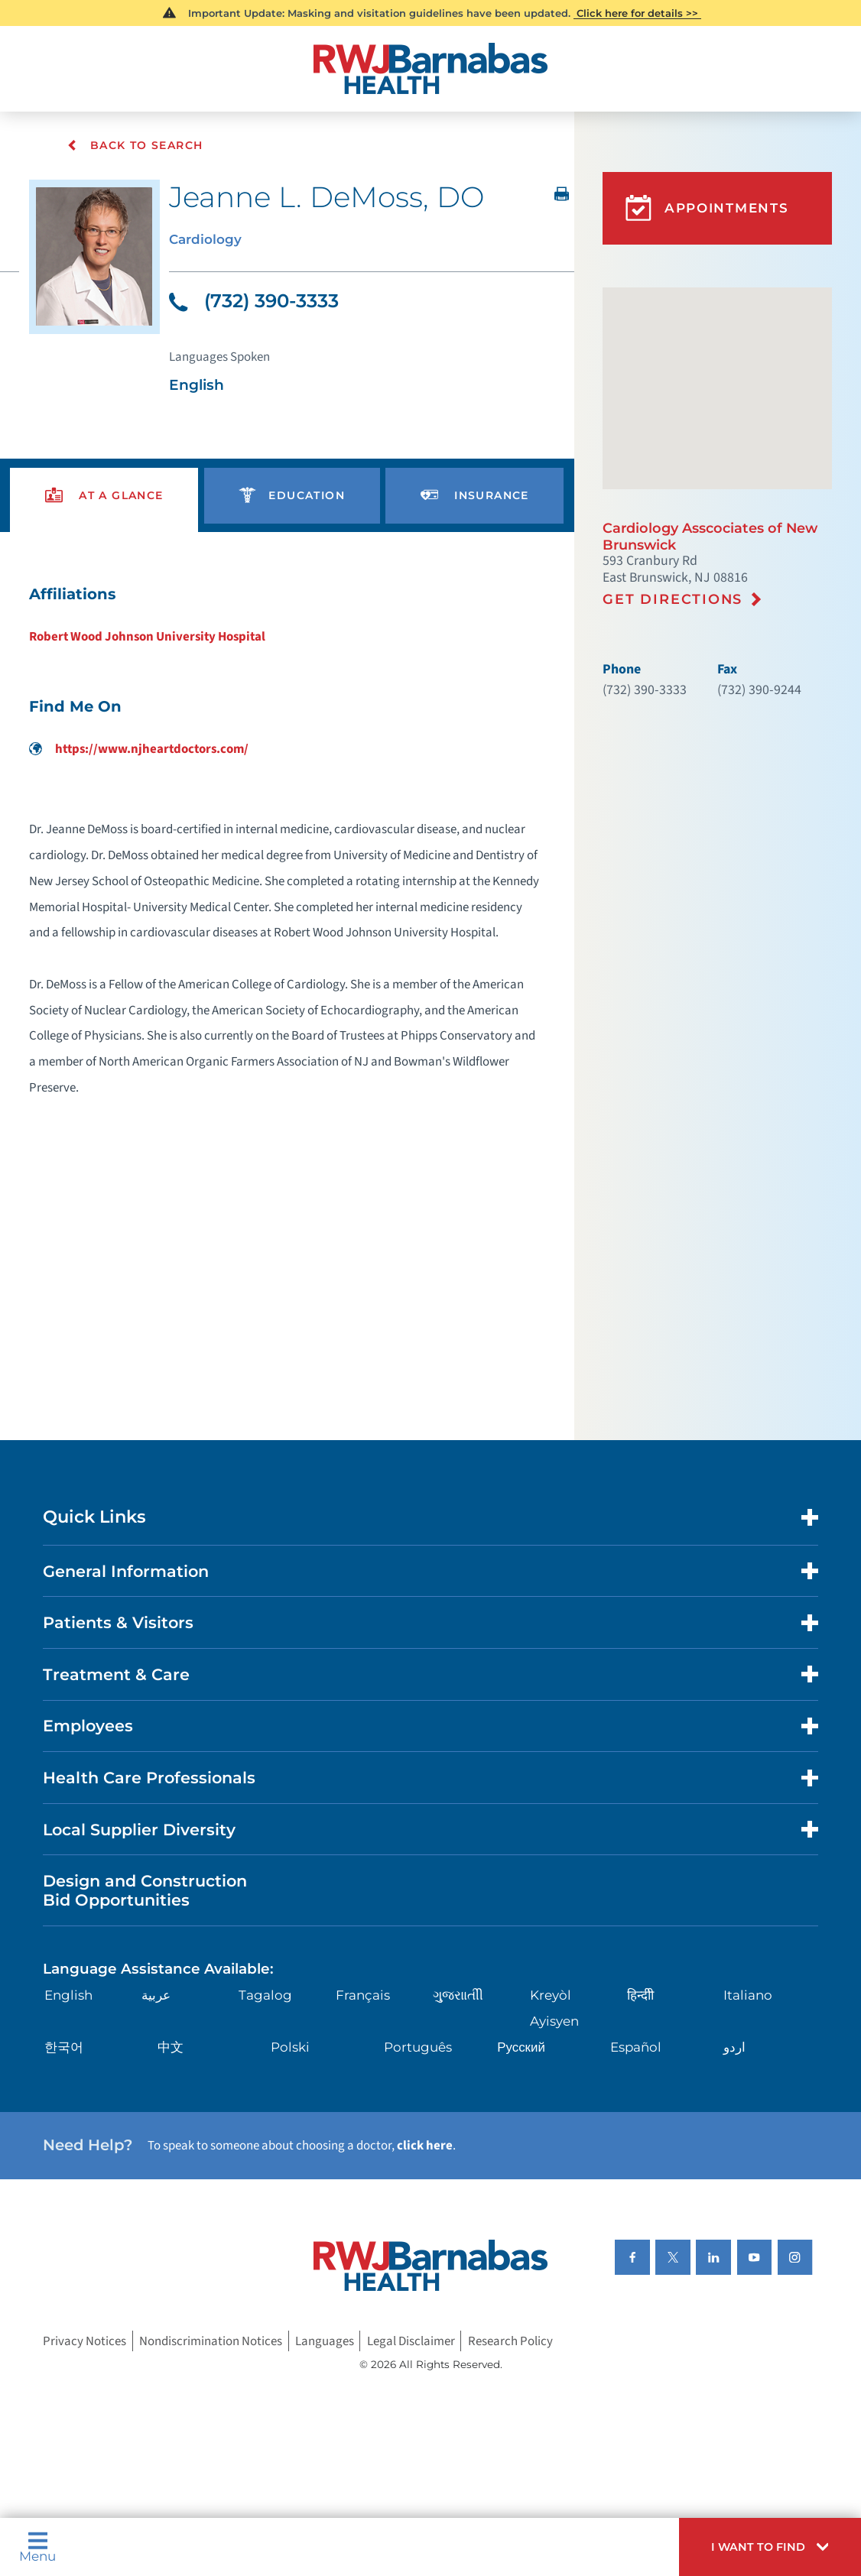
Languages (324, 2341)
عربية (156, 1995)
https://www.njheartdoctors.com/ (139, 750)
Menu (37, 2547)
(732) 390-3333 (253, 301)
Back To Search (135, 146)
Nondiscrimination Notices (210, 2341)
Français (363, 1995)
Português (418, 2047)
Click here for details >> (637, 13)
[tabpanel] (287, 847)
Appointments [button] (706, 208)
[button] (770, 2547)
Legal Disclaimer (411, 2341)
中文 (171, 2047)
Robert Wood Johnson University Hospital (147, 637)
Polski (290, 2047)
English (68, 1995)
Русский (521, 2047)
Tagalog (265, 1995)
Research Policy (510, 2341)
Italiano (747, 1995)
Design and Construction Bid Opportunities (145, 1891)
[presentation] (104, 496)
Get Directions (672, 599)
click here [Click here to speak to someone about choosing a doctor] (425, 2146)
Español (635, 2047)
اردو (734, 2047)
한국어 (63, 2047)
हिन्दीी (640, 1995)
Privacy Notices (84, 2341)
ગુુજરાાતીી (458, 1995)
